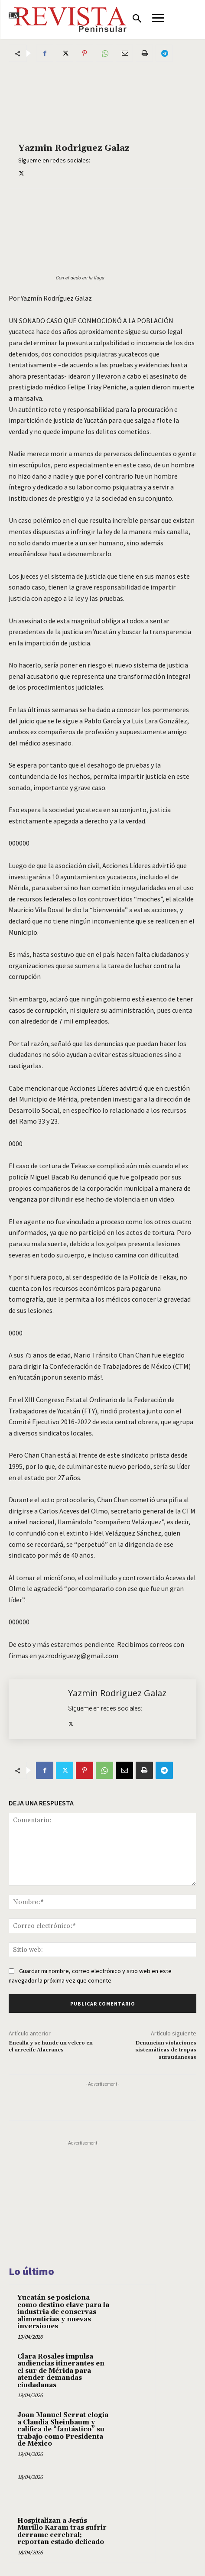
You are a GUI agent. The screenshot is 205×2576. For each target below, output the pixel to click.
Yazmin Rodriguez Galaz (74, 148)
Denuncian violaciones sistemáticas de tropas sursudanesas (165, 2050)
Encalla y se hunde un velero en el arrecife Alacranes (51, 2046)
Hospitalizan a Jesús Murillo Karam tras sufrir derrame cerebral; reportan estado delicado (62, 2532)
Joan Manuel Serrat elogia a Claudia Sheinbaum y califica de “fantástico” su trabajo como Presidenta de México (62, 2429)
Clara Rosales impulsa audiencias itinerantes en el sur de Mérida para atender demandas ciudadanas (60, 2370)
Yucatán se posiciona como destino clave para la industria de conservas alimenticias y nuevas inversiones (63, 2312)
